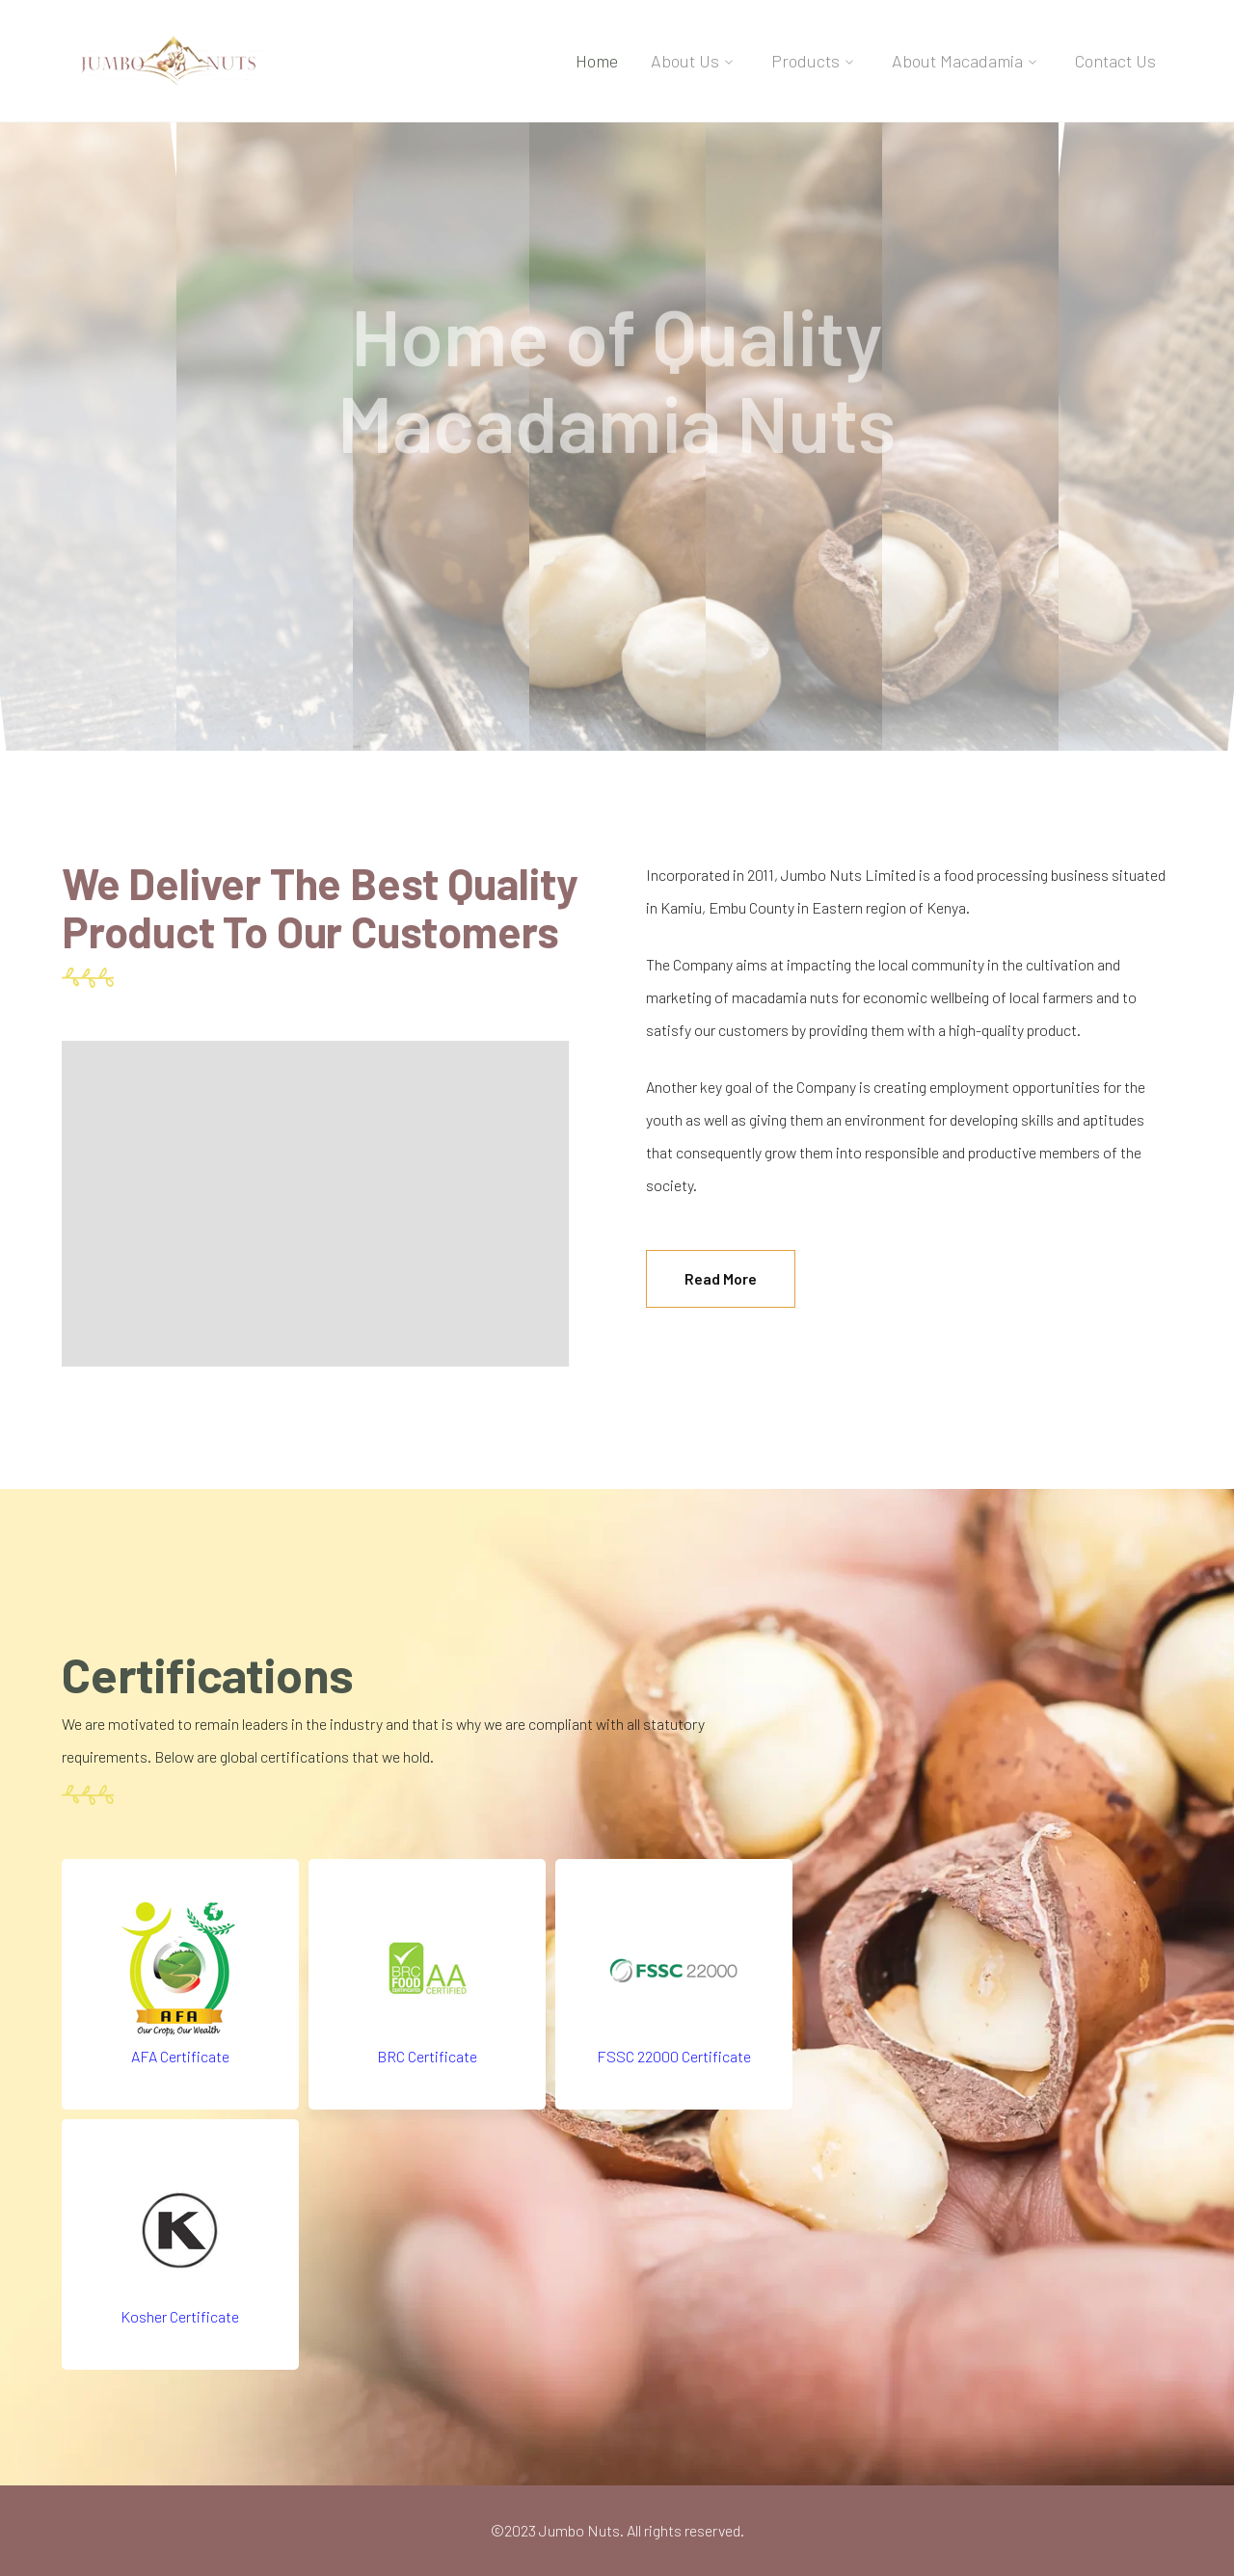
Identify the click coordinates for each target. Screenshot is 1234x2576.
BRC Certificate (427, 2056)
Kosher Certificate (180, 2316)
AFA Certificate (180, 2056)
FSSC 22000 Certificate (674, 2056)
